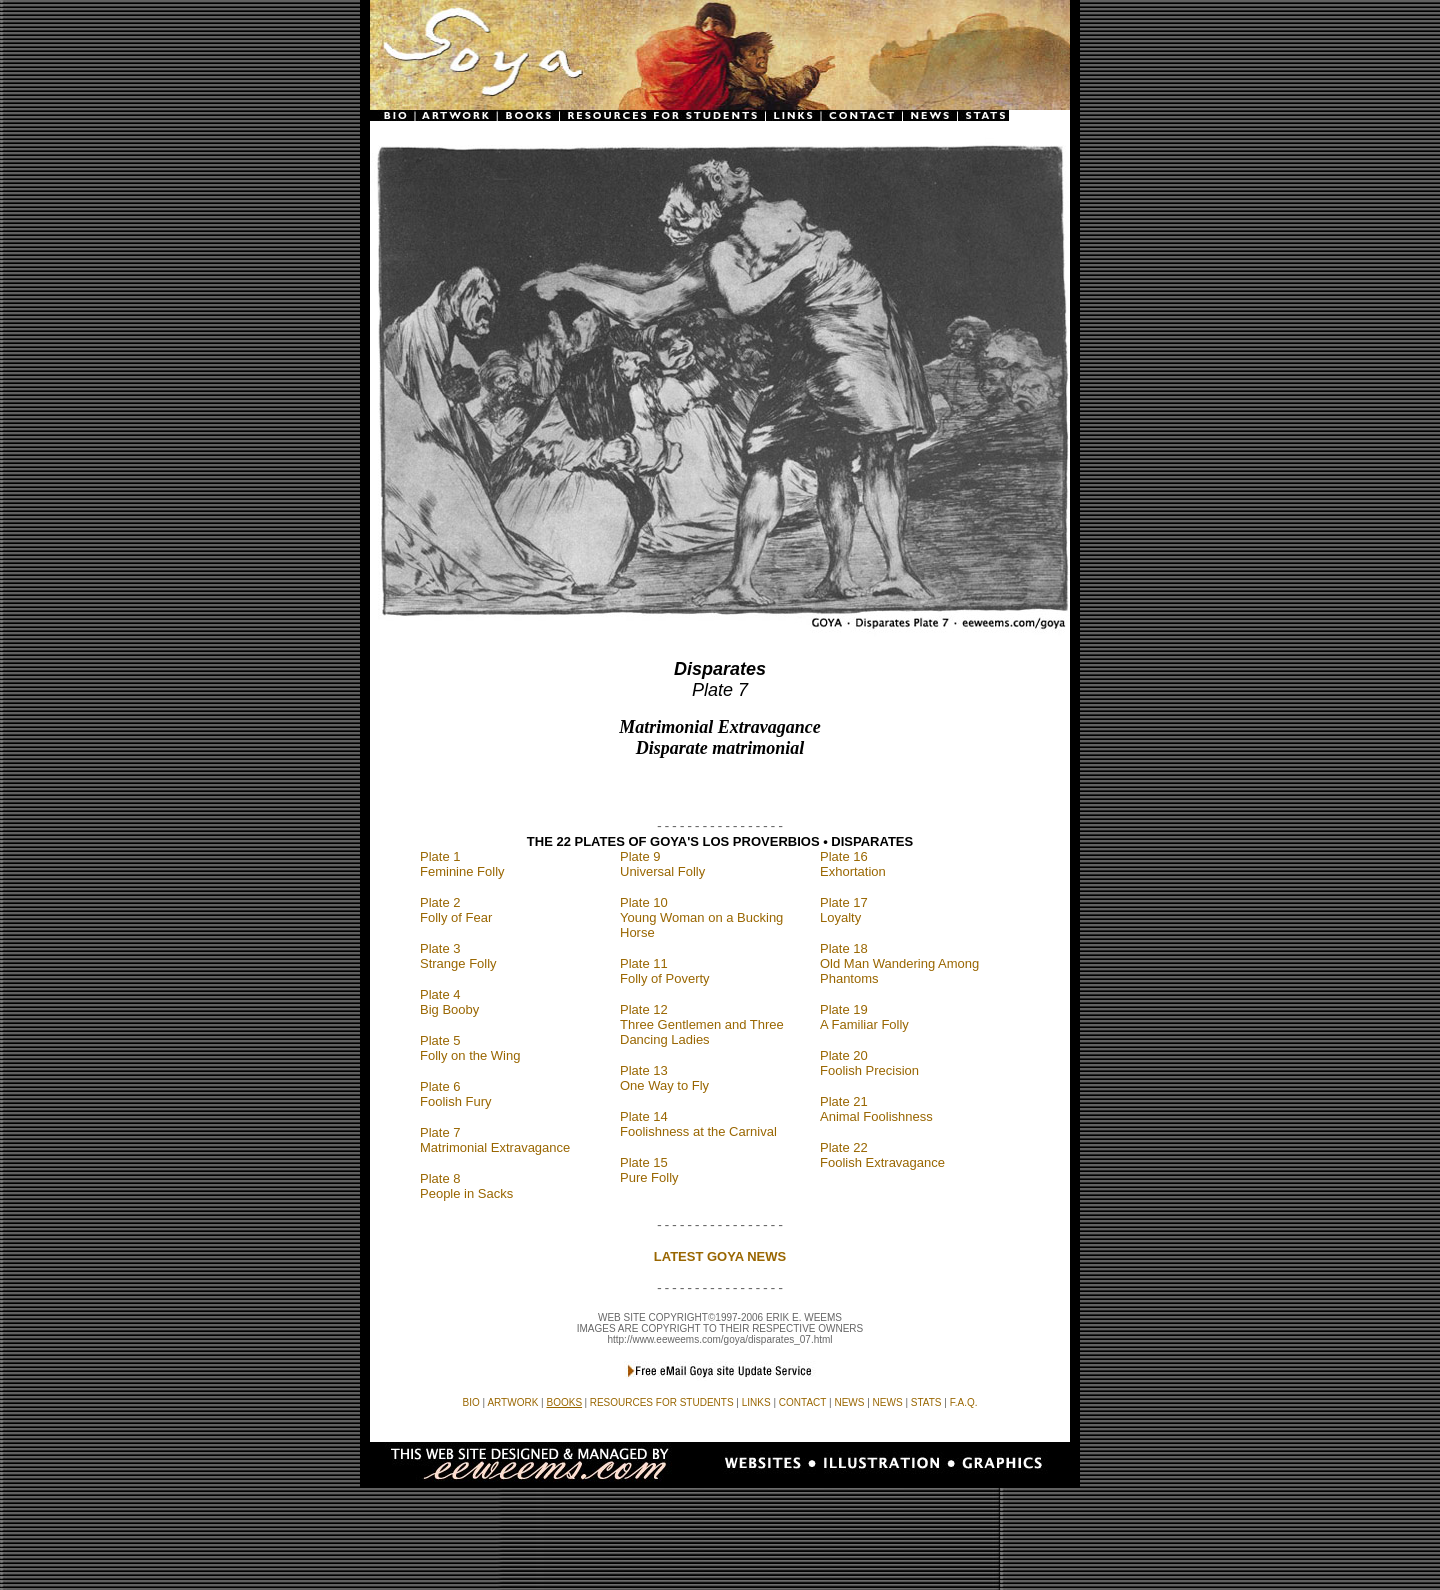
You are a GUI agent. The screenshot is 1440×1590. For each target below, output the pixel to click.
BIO (471, 1402)
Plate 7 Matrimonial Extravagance (495, 1140)
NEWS (888, 1402)
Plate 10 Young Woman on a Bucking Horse (701, 917)
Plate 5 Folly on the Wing (470, 1048)
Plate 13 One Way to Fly (664, 1078)
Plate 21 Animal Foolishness (876, 1109)
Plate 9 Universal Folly (662, 864)
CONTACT (802, 1402)
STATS (926, 1402)
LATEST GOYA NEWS (720, 1256)
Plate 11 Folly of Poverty (665, 971)
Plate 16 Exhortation (853, 864)
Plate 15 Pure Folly (649, 1170)
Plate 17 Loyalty (844, 910)
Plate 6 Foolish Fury (456, 1094)
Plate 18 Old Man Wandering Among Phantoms (899, 963)
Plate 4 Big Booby (449, 1002)
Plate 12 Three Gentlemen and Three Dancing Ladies (702, 1024)
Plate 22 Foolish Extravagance (882, 1155)
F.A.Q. (964, 1402)
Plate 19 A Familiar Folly (864, 1017)
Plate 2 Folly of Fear (456, 910)
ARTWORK (512, 1402)
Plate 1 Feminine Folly (462, 864)
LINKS (756, 1402)
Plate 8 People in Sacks (466, 1186)
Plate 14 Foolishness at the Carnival (698, 1124)
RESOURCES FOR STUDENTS (662, 1402)
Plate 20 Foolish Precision (869, 1063)
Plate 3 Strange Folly (458, 956)
